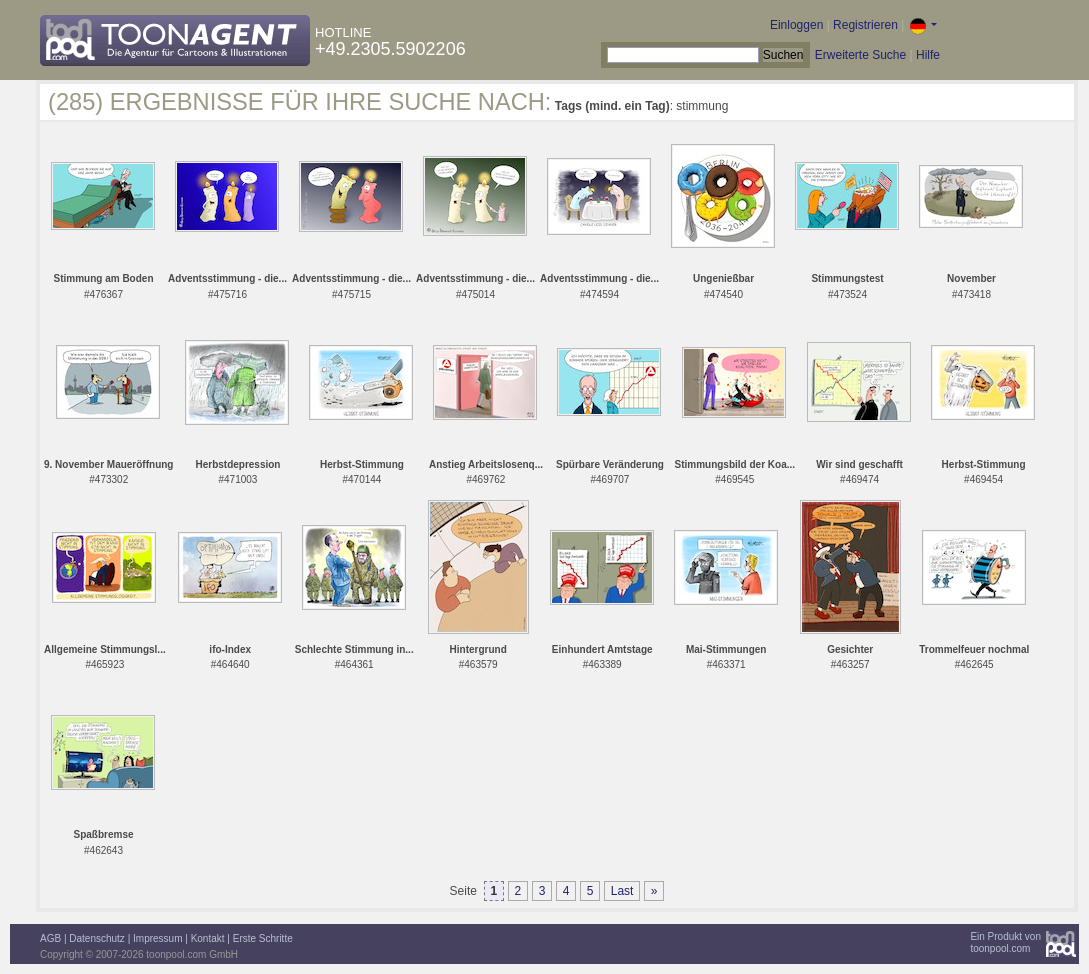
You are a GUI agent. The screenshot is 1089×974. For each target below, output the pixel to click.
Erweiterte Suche (860, 55)
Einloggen (796, 25)
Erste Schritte (263, 938)
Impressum (157, 938)
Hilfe (928, 55)
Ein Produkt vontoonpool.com (1005, 942)
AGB (50, 938)
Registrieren (865, 25)
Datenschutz (97, 938)
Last (622, 891)
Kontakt (208, 938)
